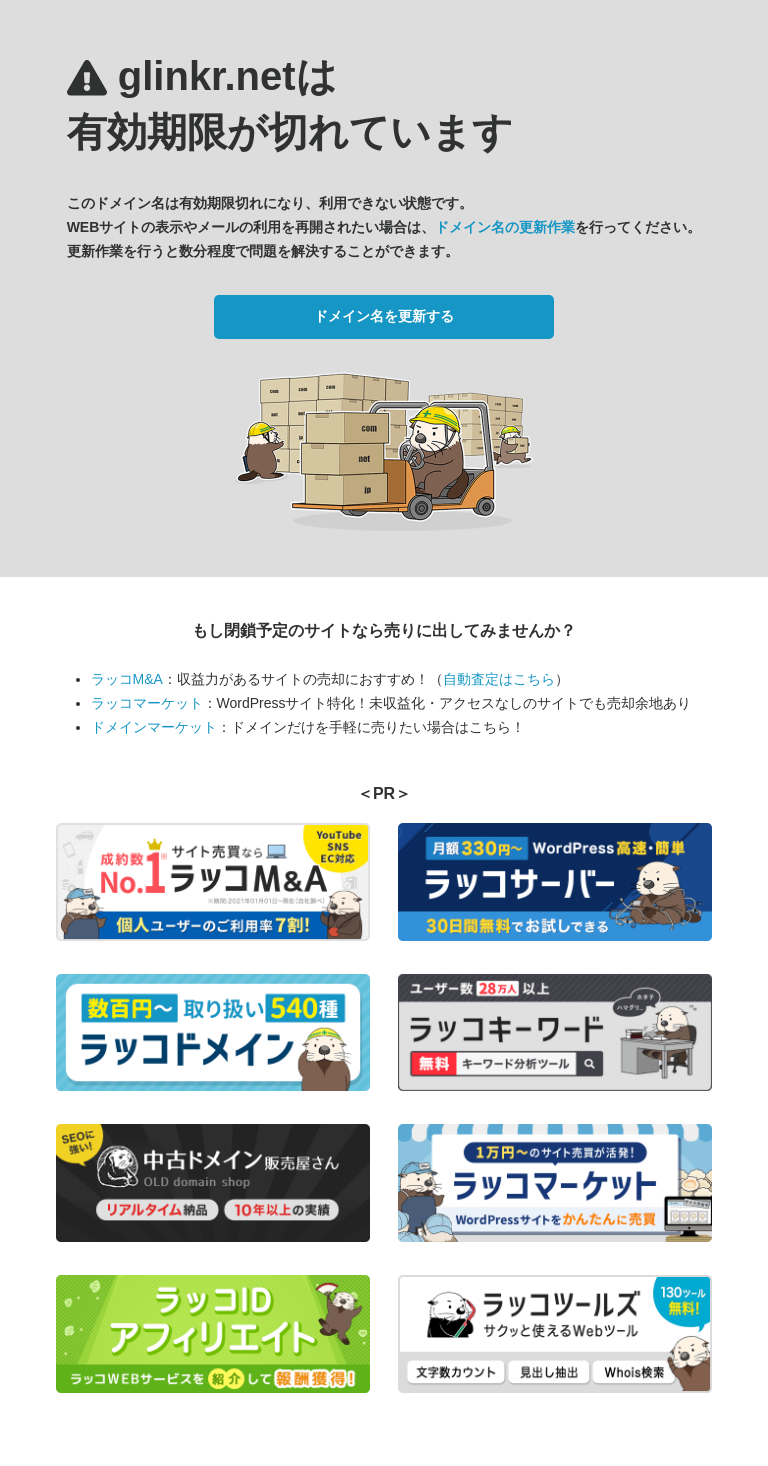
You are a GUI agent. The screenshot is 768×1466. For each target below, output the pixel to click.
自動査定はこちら (499, 679)
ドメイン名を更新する (384, 316)
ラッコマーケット (147, 703)
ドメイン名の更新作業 (505, 227)
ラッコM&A (127, 679)
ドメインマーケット (154, 727)
